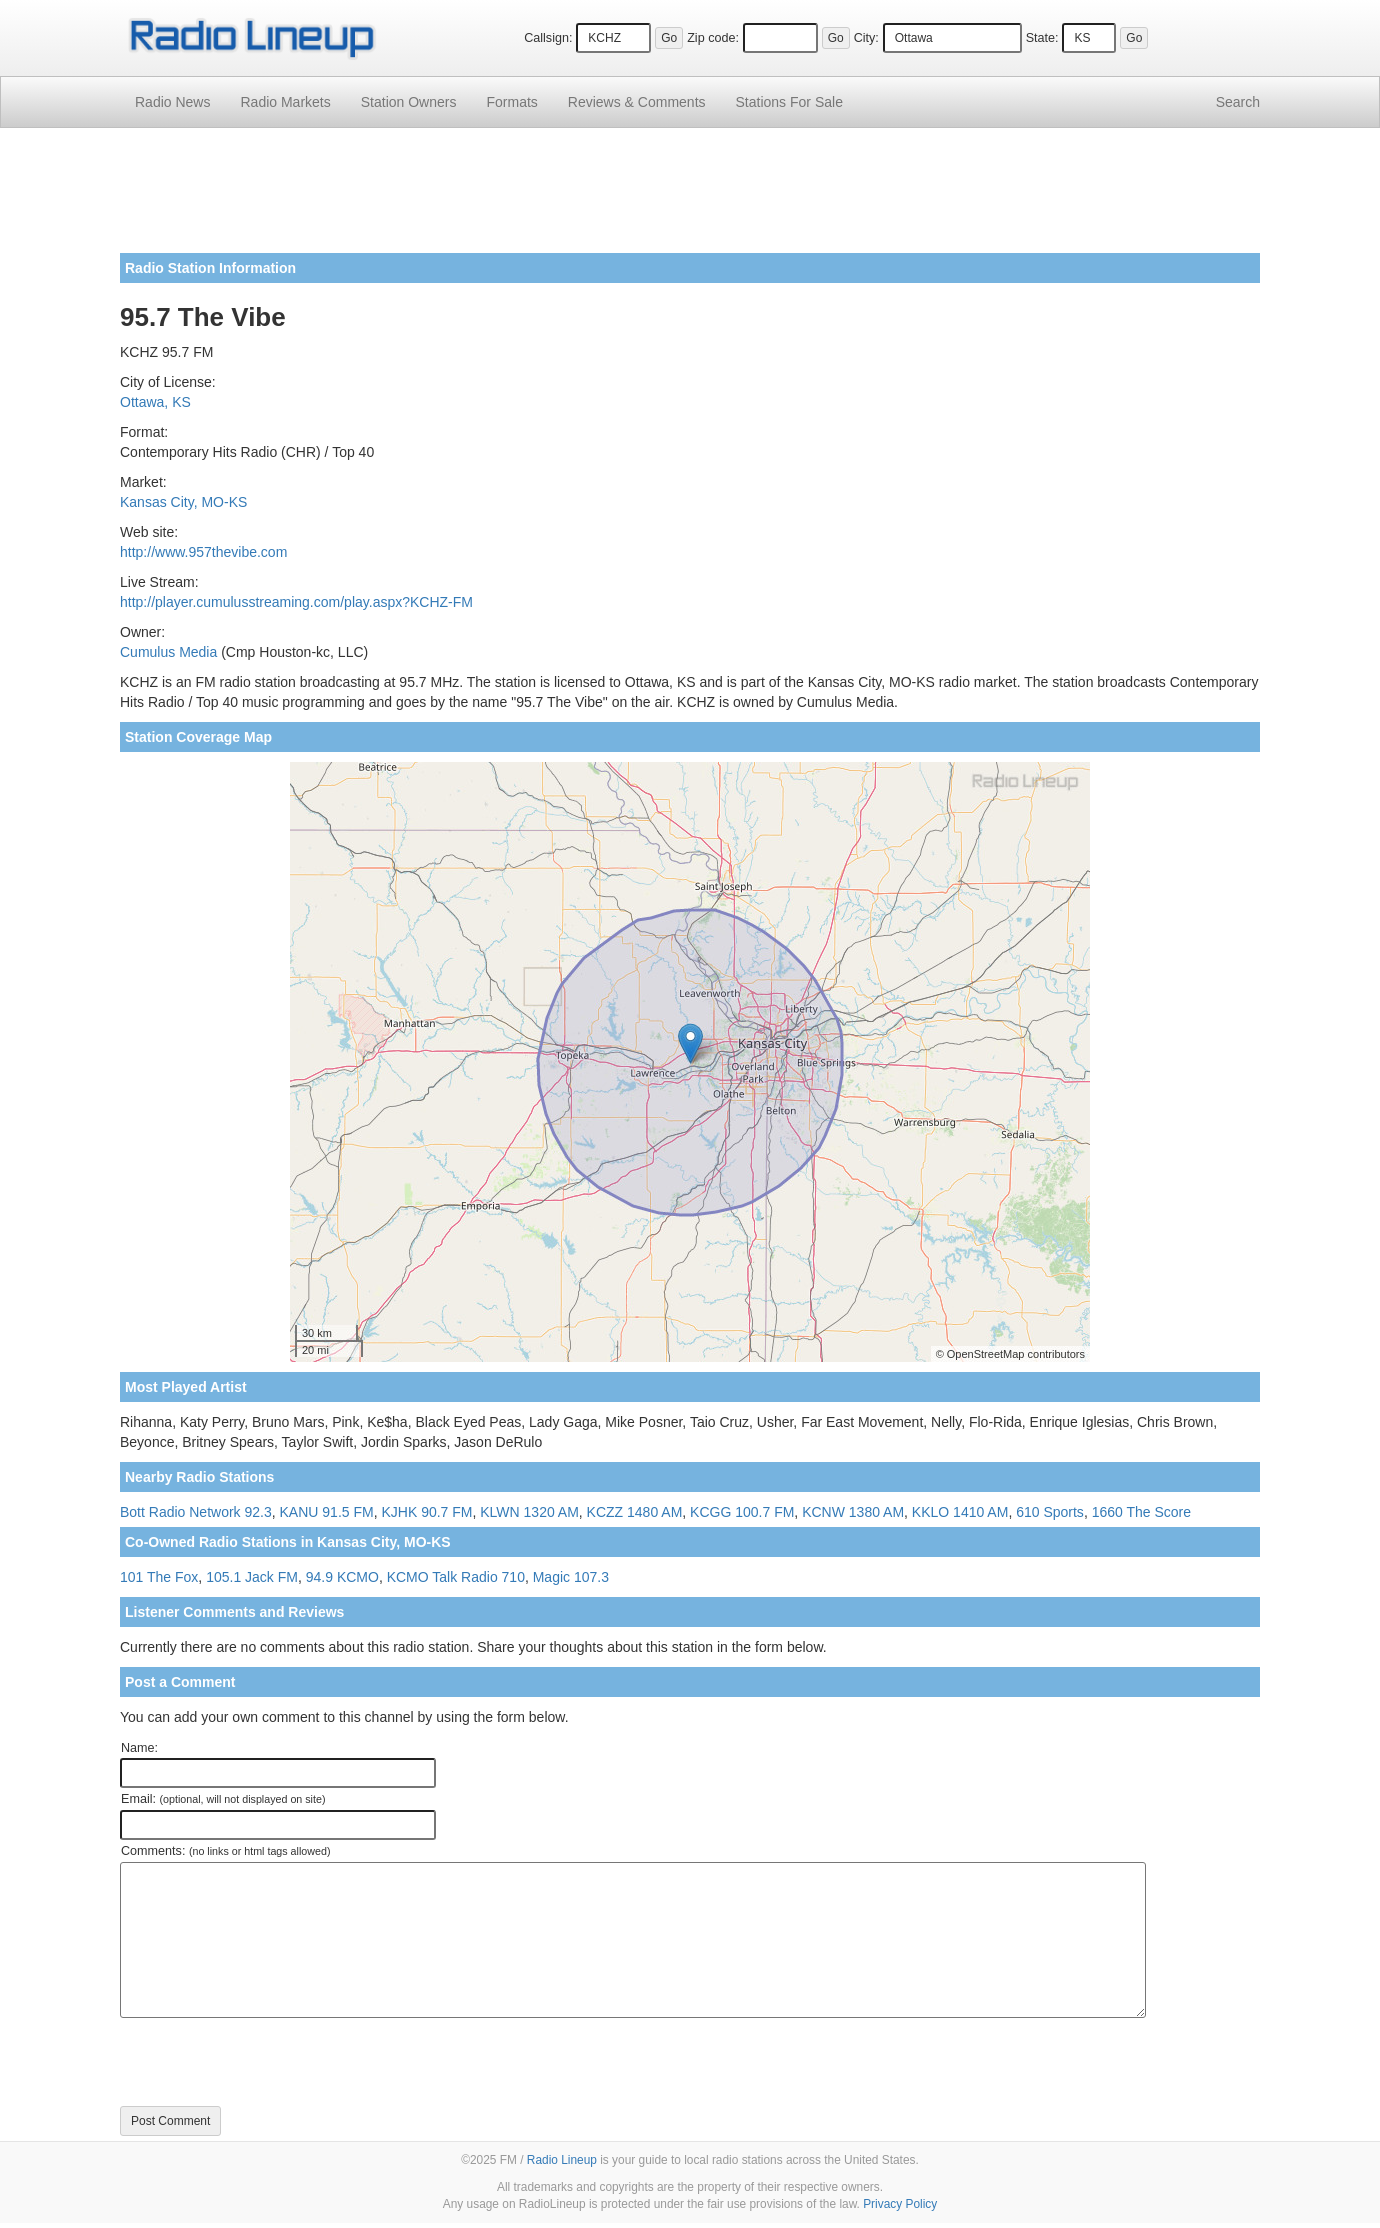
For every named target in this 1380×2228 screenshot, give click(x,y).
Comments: (225, 1851)
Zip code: (713, 38)
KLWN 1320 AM (529, 1512)
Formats (511, 102)
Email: (223, 1799)
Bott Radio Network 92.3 (196, 1512)
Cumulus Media (168, 652)
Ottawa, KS (155, 402)
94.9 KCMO (342, 1577)
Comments (637, 102)
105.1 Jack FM (252, 1577)
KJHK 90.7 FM (426, 1512)
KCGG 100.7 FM (742, 1512)
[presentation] (272, 2062)
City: (866, 38)
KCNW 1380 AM (853, 1512)
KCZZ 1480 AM (635, 1512)
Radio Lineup (562, 2160)
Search (1238, 102)
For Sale (789, 102)
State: (1042, 38)
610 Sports (1050, 1512)
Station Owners (409, 102)
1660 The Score (1141, 1512)
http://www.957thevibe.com (203, 552)
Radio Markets (285, 102)
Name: (139, 1748)
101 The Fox (159, 1577)
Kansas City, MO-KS (183, 502)
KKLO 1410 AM (960, 1512)
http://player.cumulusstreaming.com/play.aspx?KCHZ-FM (296, 602)
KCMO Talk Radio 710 (456, 1577)
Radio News (172, 102)
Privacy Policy (900, 2204)
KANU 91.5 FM (327, 1512)
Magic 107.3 (571, 1577)
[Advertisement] (690, 198)
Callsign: (548, 38)
